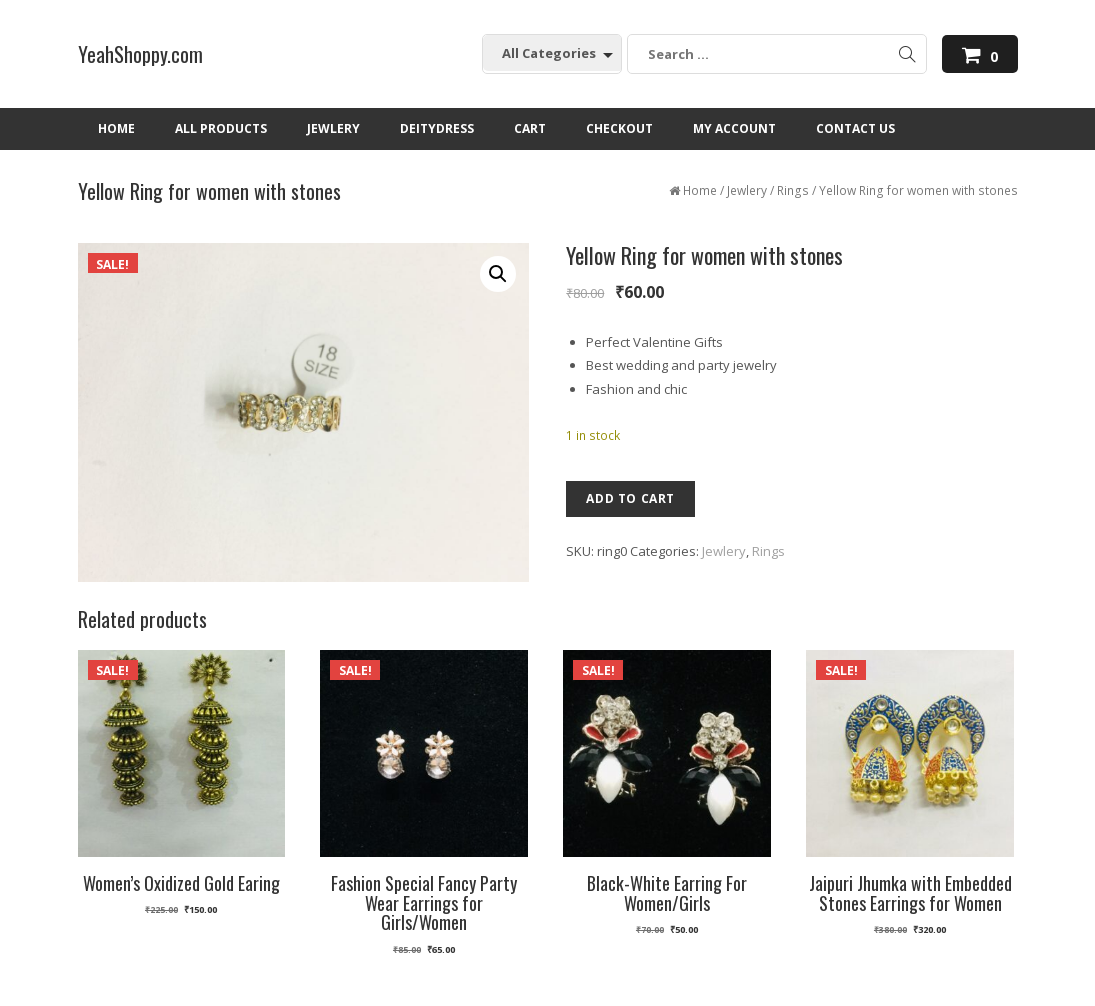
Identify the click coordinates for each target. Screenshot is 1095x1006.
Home (700, 190)
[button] (498, 274)
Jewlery (747, 190)
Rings (793, 190)
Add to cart (630, 498)
